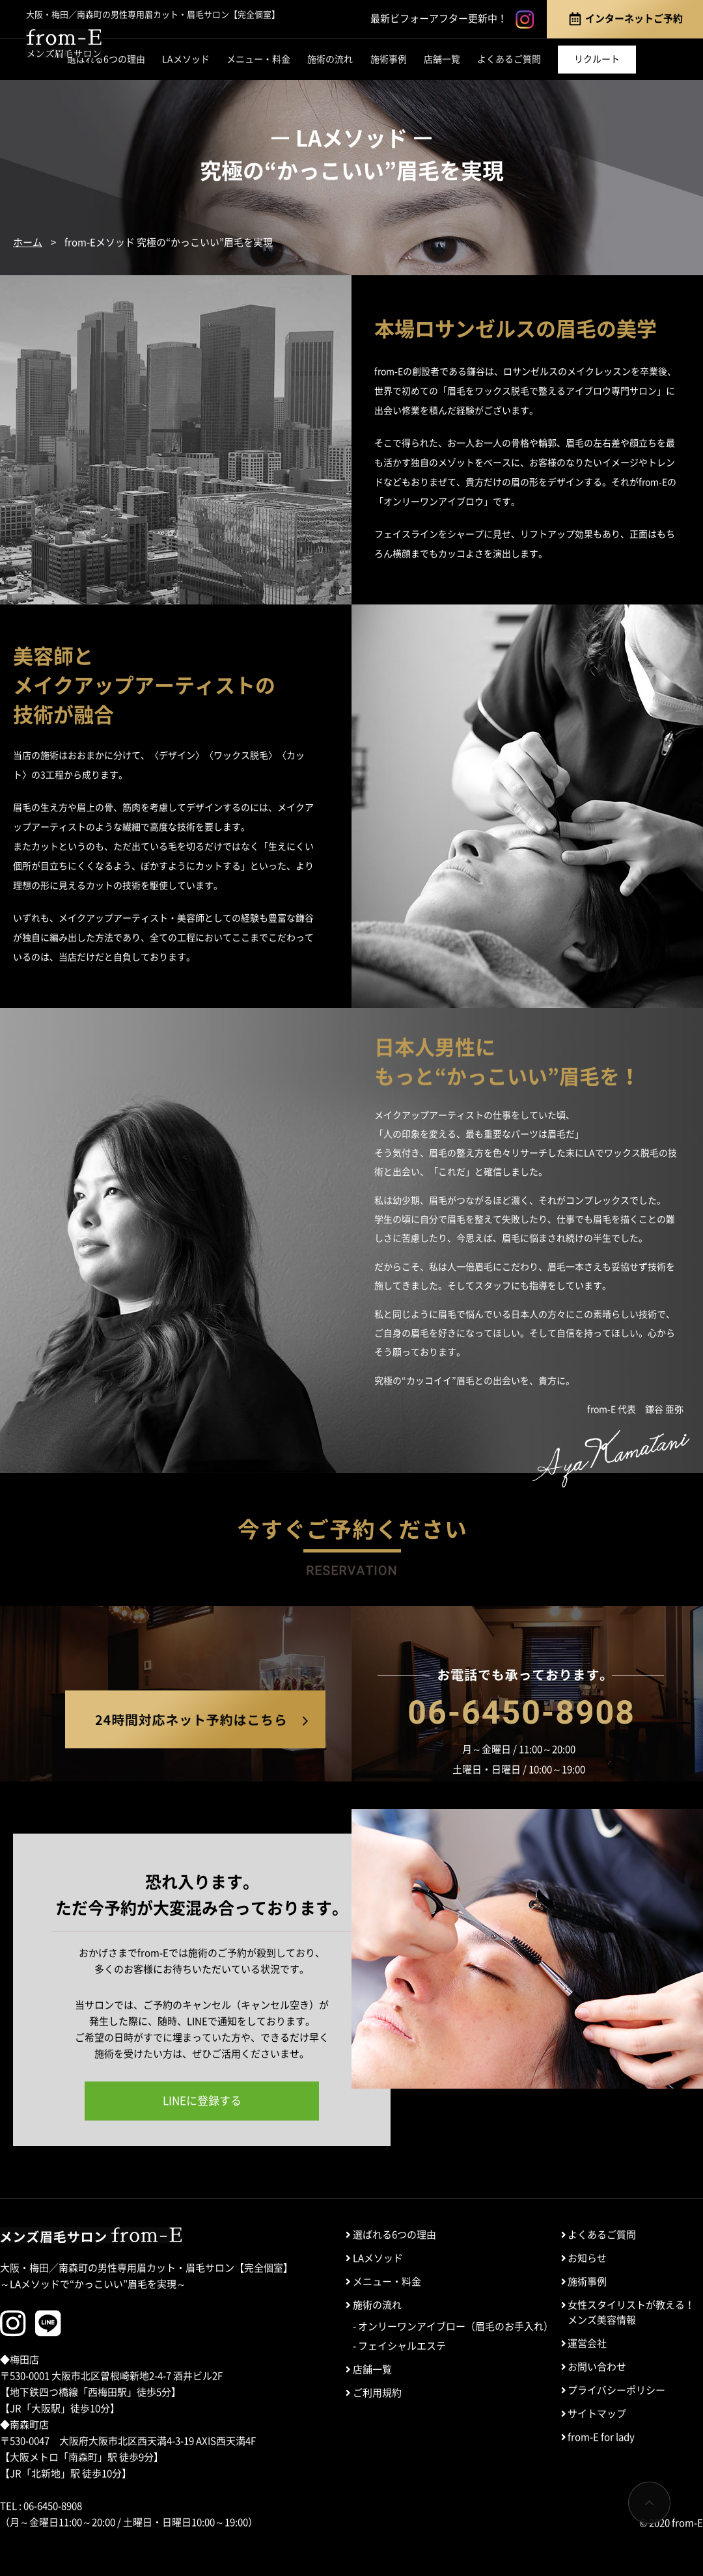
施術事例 (388, 59)
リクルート (597, 59)
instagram (525, 19)
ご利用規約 (377, 2393)
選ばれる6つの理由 (106, 59)
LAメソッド (186, 59)
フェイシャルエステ (402, 2346)
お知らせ (587, 2258)
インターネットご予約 (625, 18)
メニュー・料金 (258, 59)
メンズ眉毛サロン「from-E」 (64, 43)
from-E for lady (601, 2437)
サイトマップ (597, 2414)
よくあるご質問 (509, 59)
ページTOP (649, 2503)
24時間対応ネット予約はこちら (195, 1719)
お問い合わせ (597, 2367)
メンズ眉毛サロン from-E (91, 2235)
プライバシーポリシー (616, 2390)
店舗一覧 (442, 59)
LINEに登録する (202, 2100)
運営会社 (587, 2343)
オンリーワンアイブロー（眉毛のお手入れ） (455, 2326)
